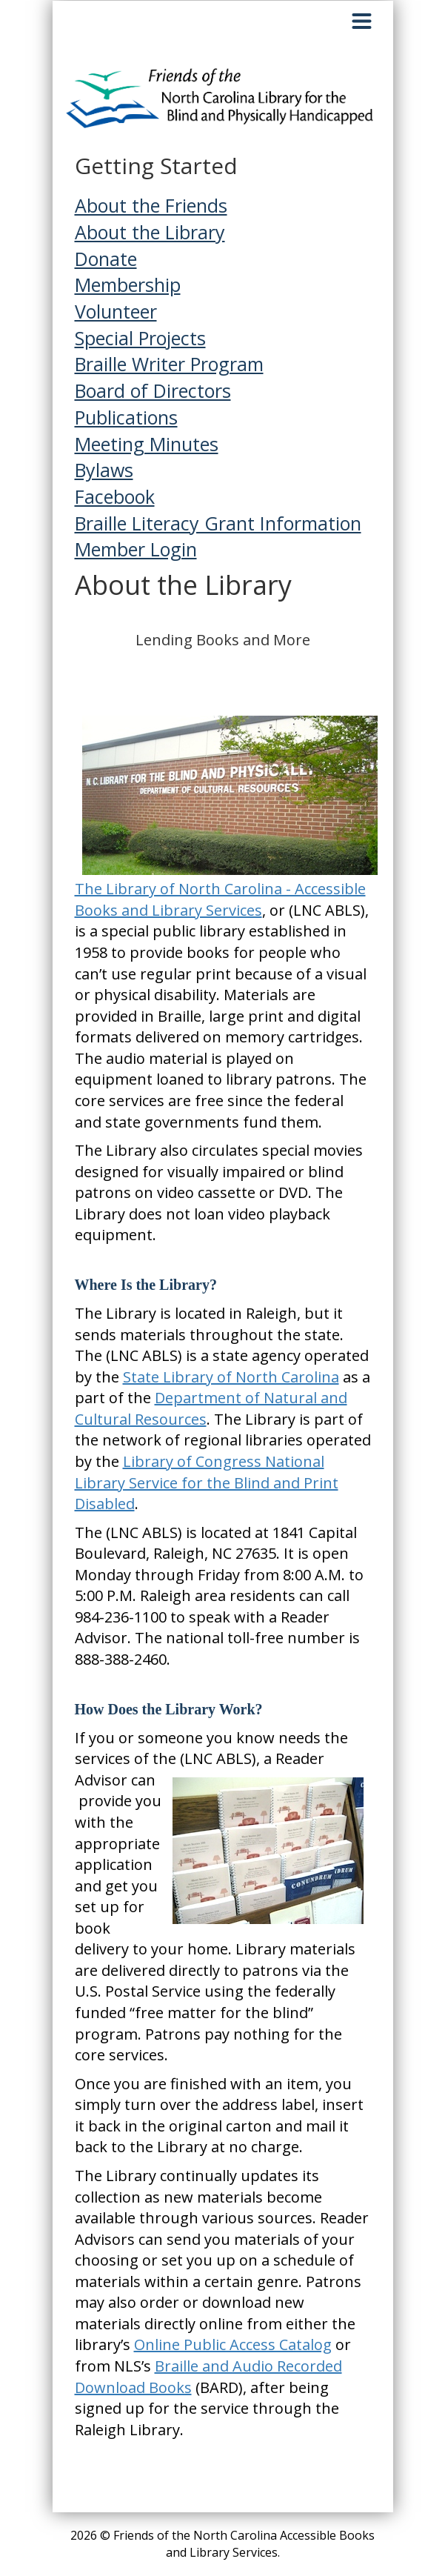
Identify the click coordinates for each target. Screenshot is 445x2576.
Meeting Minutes (146, 443)
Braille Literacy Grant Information (218, 523)
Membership (128, 284)
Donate (106, 258)
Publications (126, 417)
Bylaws (104, 469)
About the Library (150, 231)
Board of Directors (153, 390)
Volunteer (116, 311)
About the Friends (151, 205)
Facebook (115, 496)
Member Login (136, 549)
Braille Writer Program (169, 363)
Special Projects (140, 337)
